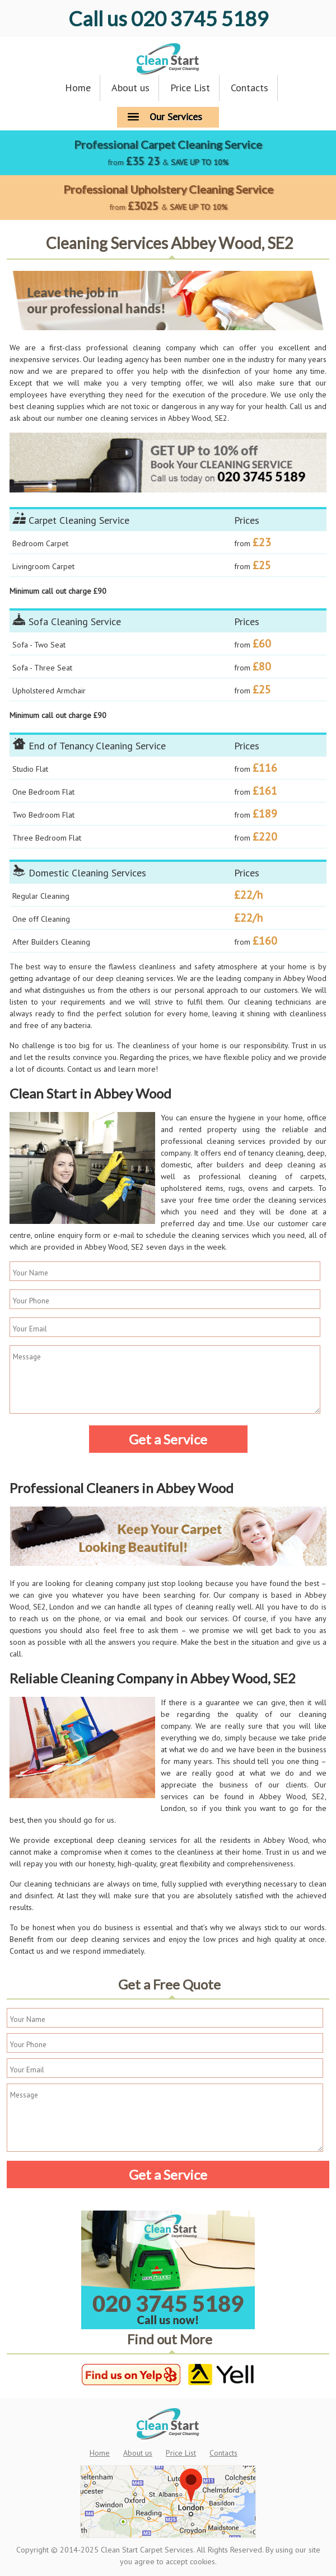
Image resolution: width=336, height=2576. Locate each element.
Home (78, 87)
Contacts (249, 87)
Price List (190, 87)
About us (130, 87)
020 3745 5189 (168, 18)
